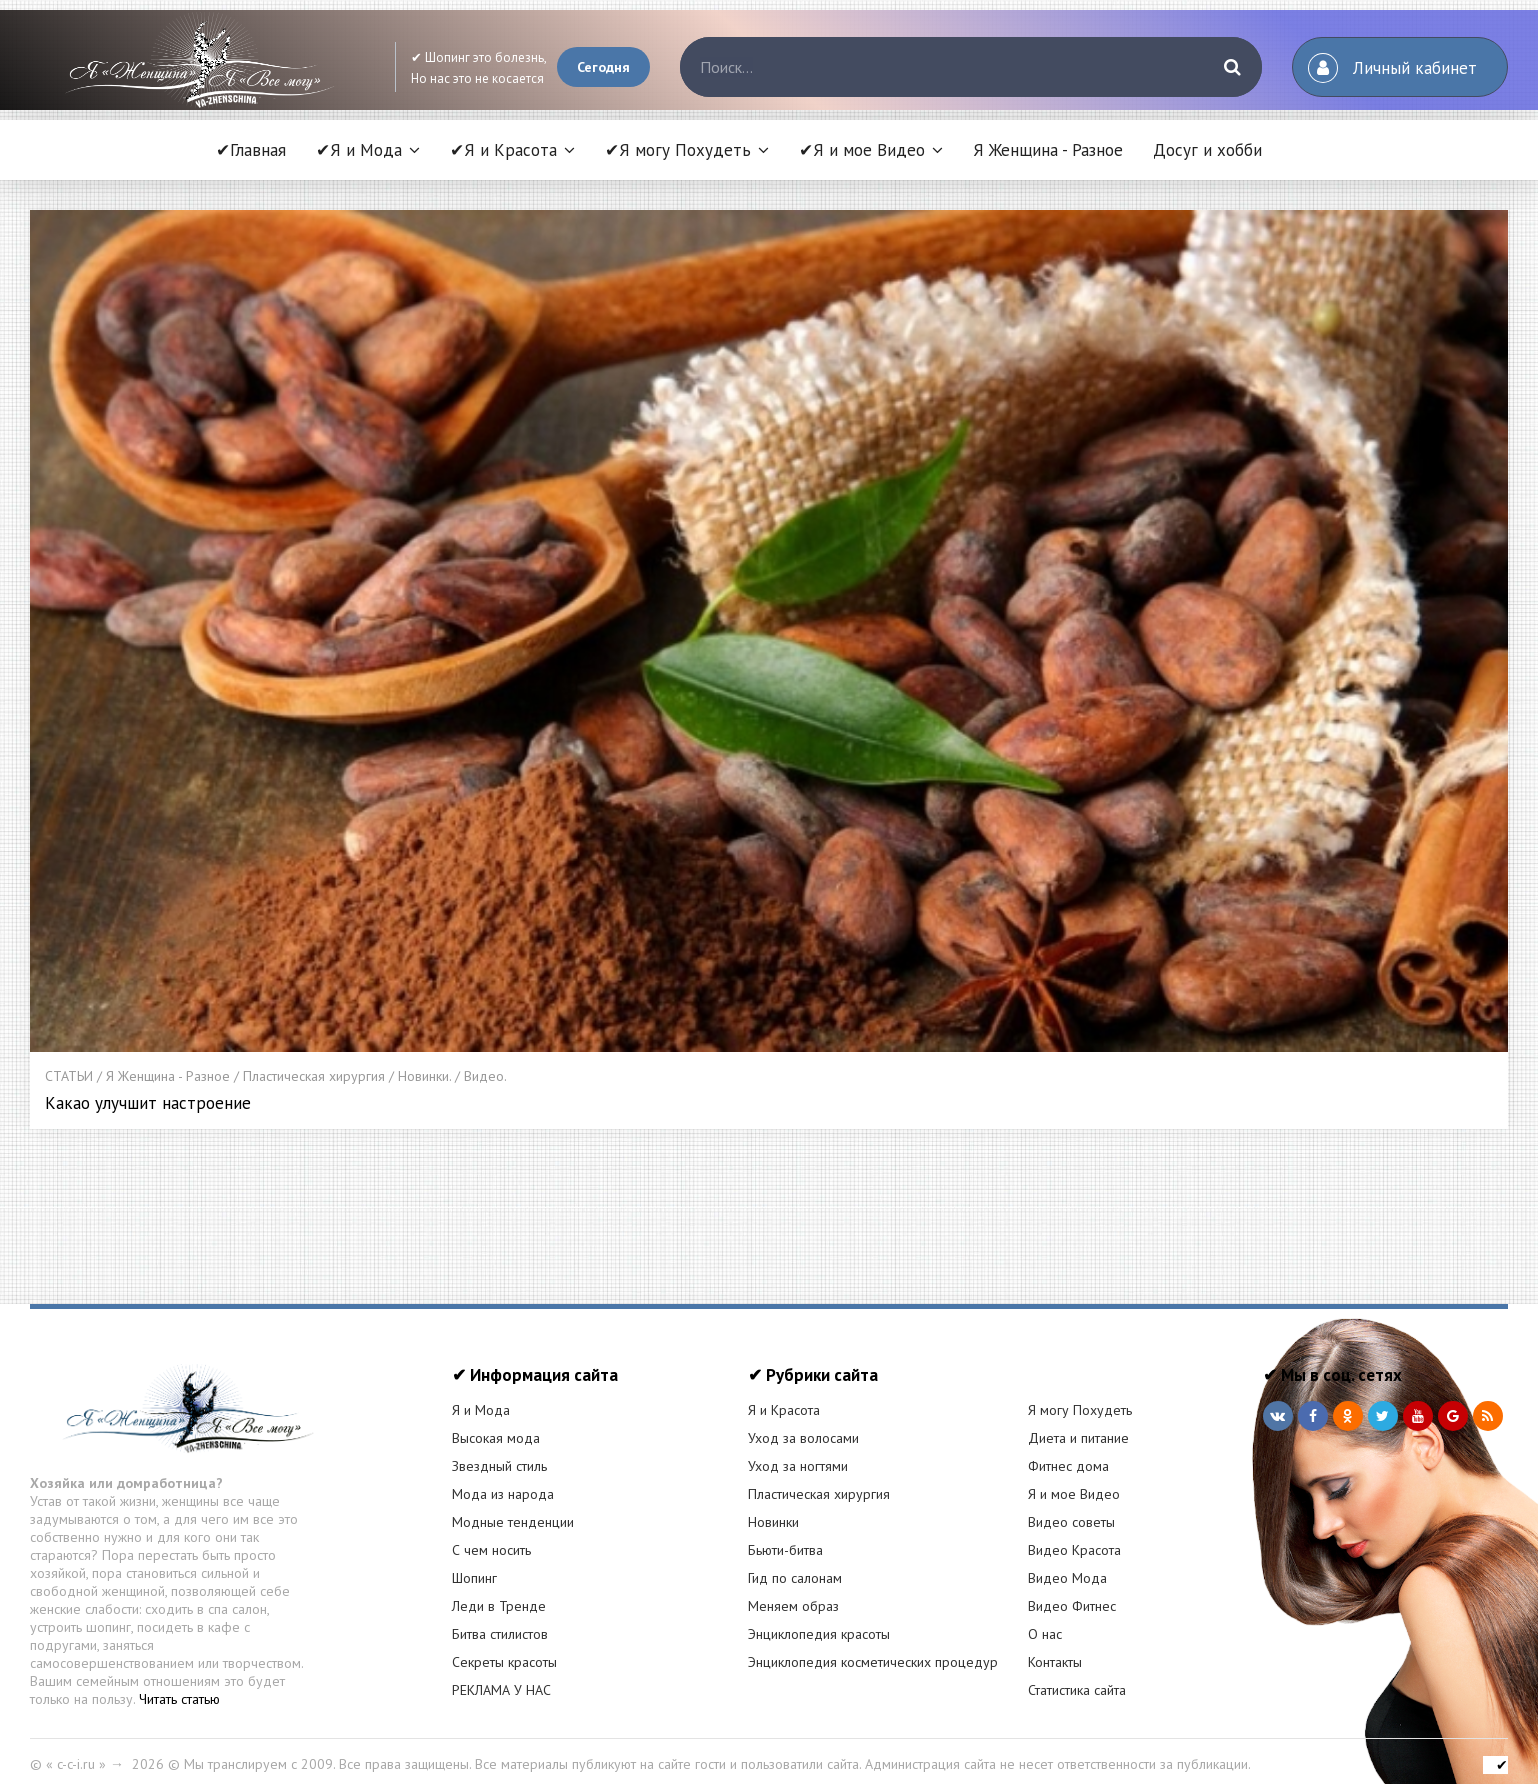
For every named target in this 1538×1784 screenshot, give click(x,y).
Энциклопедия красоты (819, 1619)
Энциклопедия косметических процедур (873, 1647)
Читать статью (179, 1684)
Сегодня (603, 67)
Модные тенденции (513, 1507)
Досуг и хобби (1207, 150)
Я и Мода (481, 1395)
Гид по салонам (795, 1563)
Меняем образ (793, 1591)
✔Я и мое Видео (862, 150)
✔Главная (251, 150)
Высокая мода (496, 1423)
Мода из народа (503, 1479)
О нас (1045, 1619)
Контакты (1055, 1647)
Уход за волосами (803, 1423)
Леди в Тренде (499, 1591)
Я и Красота (784, 1395)
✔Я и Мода (359, 150)
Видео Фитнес (1072, 1591)
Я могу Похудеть (1080, 1395)
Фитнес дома (1068, 1451)
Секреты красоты (504, 1647)
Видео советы (1071, 1507)
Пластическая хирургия (819, 1479)
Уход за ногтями (798, 1451)
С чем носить (491, 1535)
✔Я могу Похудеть (678, 150)
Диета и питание (1078, 1423)
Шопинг (474, 1563)
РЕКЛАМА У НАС (501, 1675)
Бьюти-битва (785, 1535)
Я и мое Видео (1074, 1479)
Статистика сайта (1077, 1675)
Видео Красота (1074, 1535)
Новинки (773, 1507)
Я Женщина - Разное (1048, 150)
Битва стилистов (500, 1619)
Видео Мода (1067, 1563)
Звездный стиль (499, 1451)
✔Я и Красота (503, 150)
